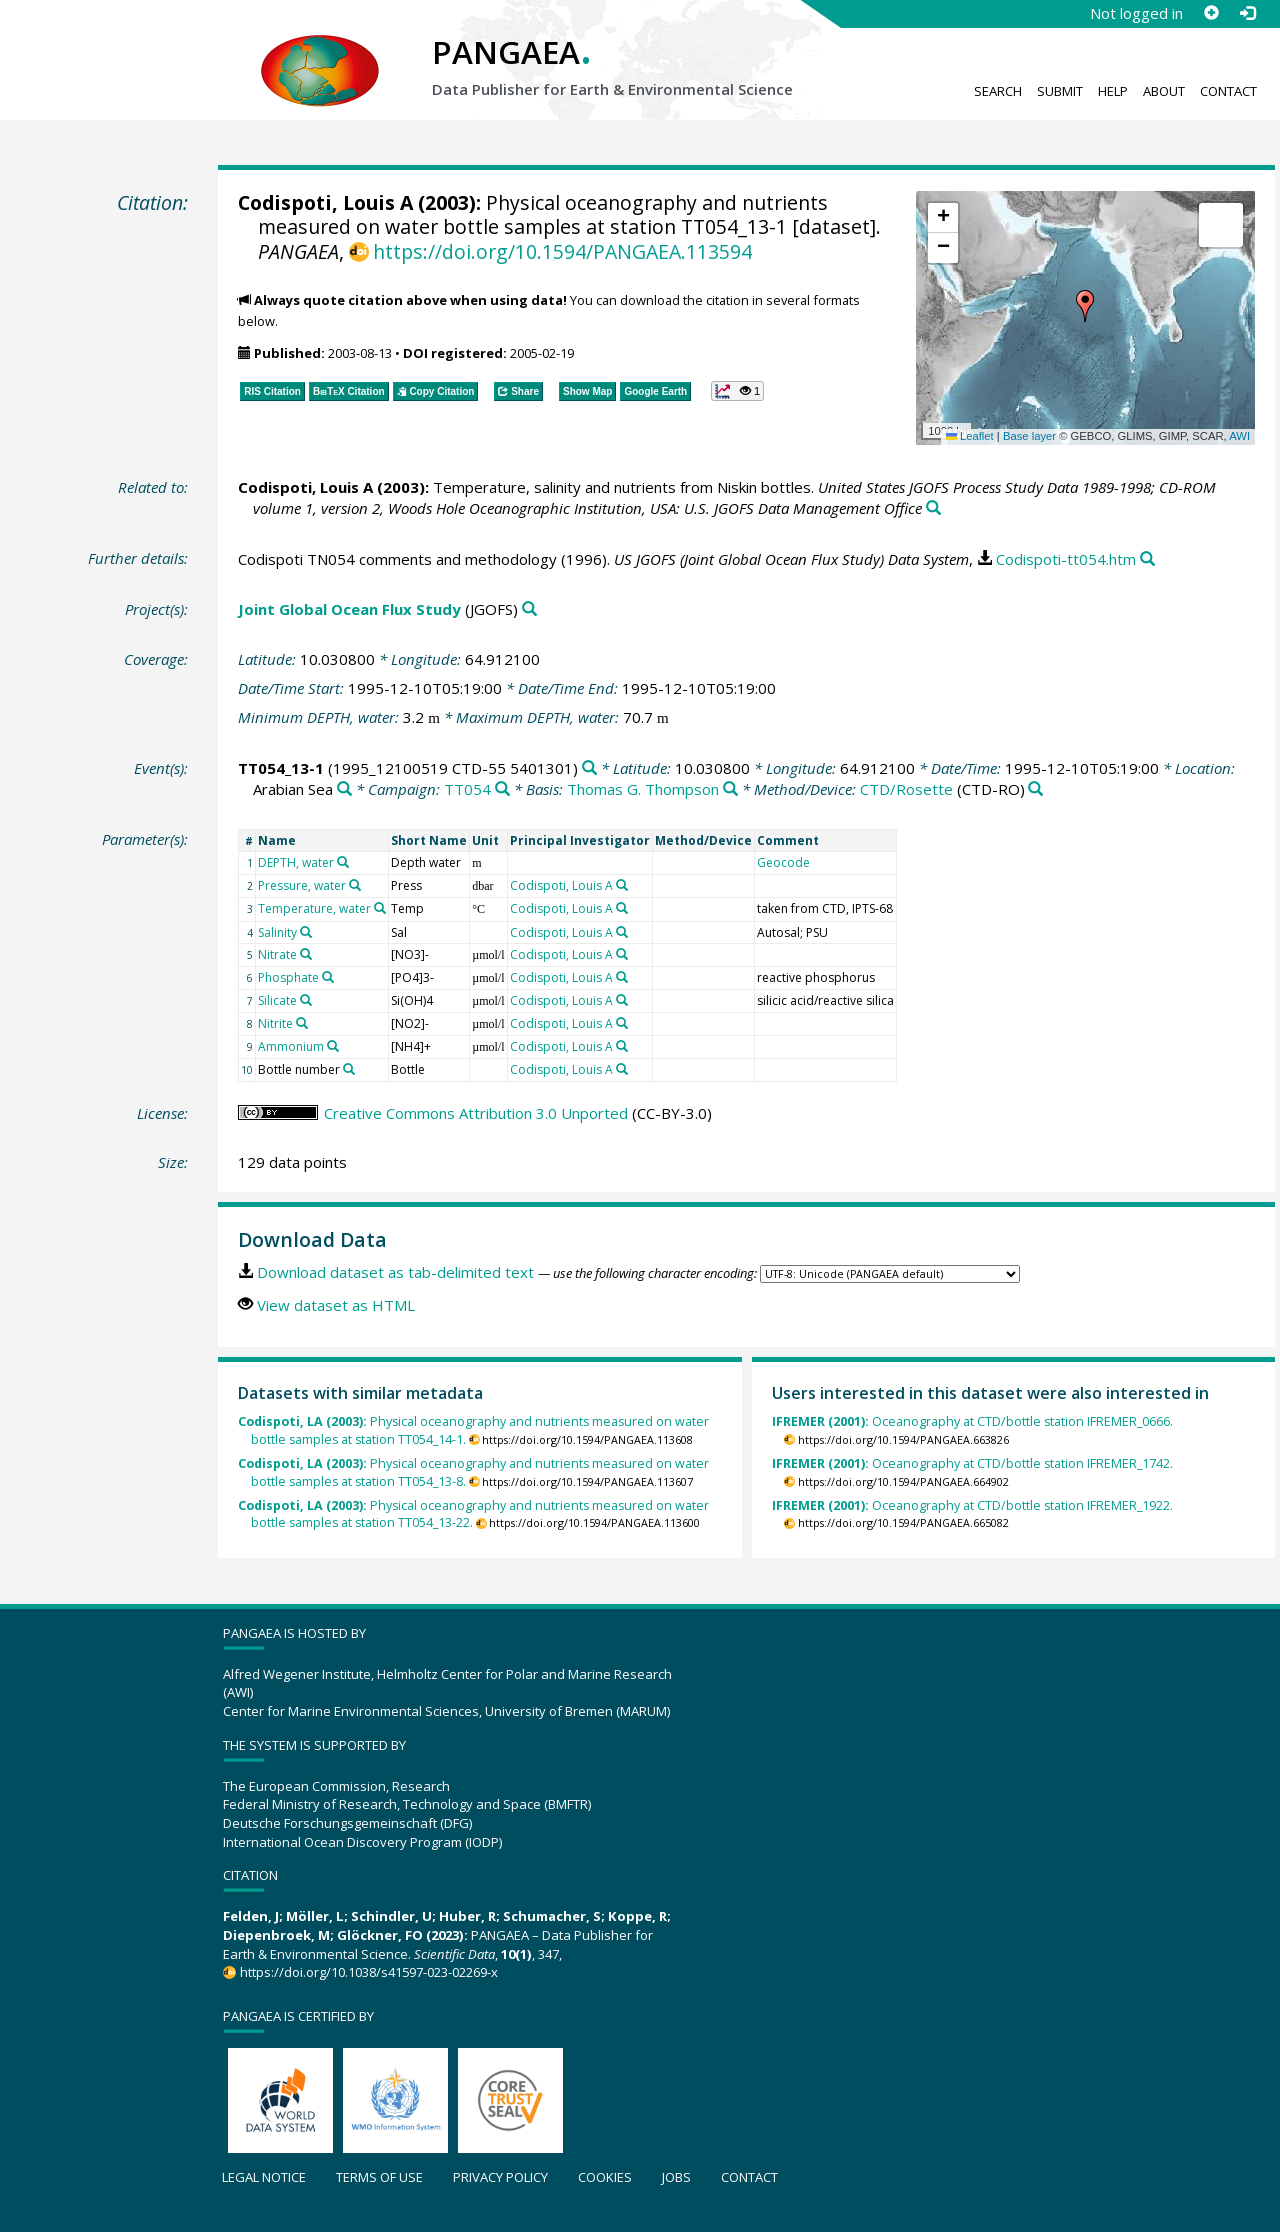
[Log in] (1247, 13)
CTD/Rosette (906, 789)
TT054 (467, 789)
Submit (1060, 91)
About (1164, 91)
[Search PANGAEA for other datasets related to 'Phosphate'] (328, 977)
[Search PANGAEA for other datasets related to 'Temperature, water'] (380, 908)
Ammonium (291, 1046)
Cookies (605, 2177)
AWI (1239, 436)
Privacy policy (500, 2177)
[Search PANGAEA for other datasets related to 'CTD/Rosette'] (1035, 789)
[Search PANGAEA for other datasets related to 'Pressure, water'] (355, 885)
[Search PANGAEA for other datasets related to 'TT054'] (502, 789)
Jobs (676, 2177)
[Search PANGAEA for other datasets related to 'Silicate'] (306, 1000)
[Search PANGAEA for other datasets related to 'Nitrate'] (306, 954)
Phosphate (288, 977)
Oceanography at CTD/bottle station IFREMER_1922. (972, 1505)
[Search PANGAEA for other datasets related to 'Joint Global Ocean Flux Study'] (529, 609)
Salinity (277, 932)
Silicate (277, 1000)
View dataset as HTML (336, 1305)
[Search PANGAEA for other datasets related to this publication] (933, 508)
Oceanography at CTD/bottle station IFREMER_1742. (972, 1463)
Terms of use (379, 2177)
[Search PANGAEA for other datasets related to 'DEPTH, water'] (343, 862)
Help (1113, 91)
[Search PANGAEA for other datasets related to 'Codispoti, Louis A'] (622, 885)
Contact (1228, 91)
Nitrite (275, 1023)
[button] (1085, 306)
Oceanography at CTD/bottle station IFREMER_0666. (972, 1421)
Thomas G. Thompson (643, 789)
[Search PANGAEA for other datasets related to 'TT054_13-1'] (589, 768)
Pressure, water (302, 885)
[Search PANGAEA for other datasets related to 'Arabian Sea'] (344, 789)
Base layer (1029, 436)
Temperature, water (314, 908)
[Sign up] (1211, 13)
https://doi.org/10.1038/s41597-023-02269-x (369, 1972)
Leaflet (970, 436)
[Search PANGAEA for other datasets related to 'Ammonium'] (333, 1046)
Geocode (783, 862)
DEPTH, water (296, 862)
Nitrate (277, 954)
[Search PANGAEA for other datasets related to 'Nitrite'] (302, 1023)
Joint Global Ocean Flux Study (349, 609)
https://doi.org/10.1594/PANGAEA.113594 (562, 251)
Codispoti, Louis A (325, 202)
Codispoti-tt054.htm (1066, 559)
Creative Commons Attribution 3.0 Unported (476, 1113)
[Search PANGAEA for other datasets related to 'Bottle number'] (349, 1069)
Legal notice (264, 2177)
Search (998, 91)
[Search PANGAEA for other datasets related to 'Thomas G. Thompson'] (730, 789)
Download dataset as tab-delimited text (395, 1272)
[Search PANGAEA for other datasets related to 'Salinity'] (306, 932)
